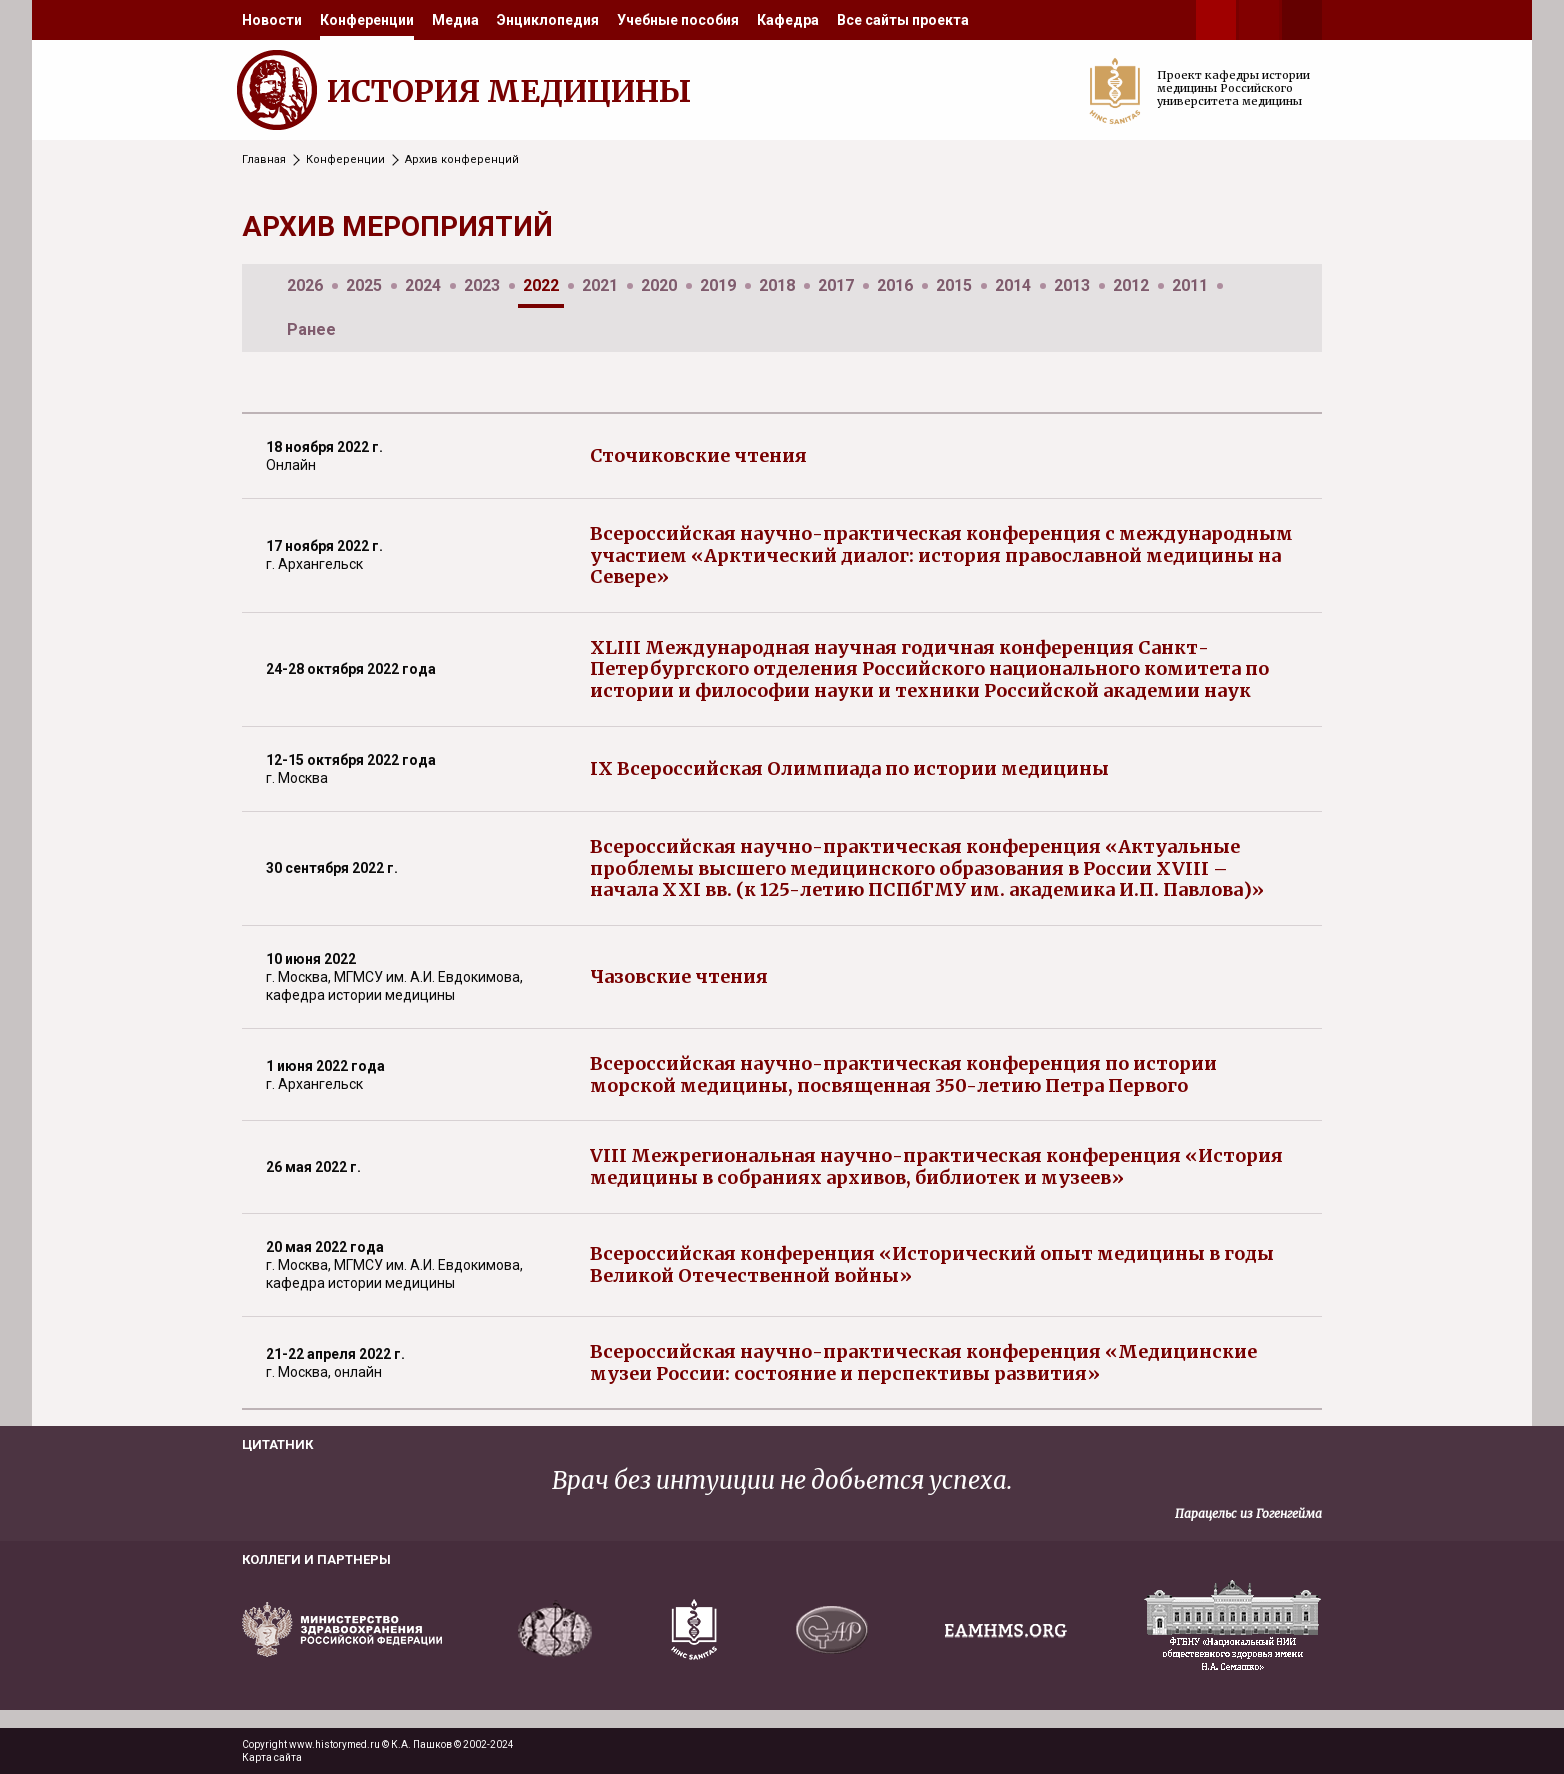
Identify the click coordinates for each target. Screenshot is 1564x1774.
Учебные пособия (678, 20)
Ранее (311, 329)
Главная (264, 159)
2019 (718, 285)
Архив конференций (462, 159)
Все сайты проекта (903, 20)
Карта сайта (272, 1757)
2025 (364, 285)
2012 (1131, 285)
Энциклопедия (548, 20)
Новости (272, 20)
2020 (659, 285)
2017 (836, 285)
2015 (954, 285)
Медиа (455, 20)
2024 (423, 285)
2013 (1072, 285)
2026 (305, 285)
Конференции (367, 20)
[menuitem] (272, 20)
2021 (600, 285)
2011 (1190, 285)
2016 (895, 285)
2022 (541, 285)
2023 (482, 285)
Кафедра (788, 20)
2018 (777, 285)
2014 (1013, 285)
